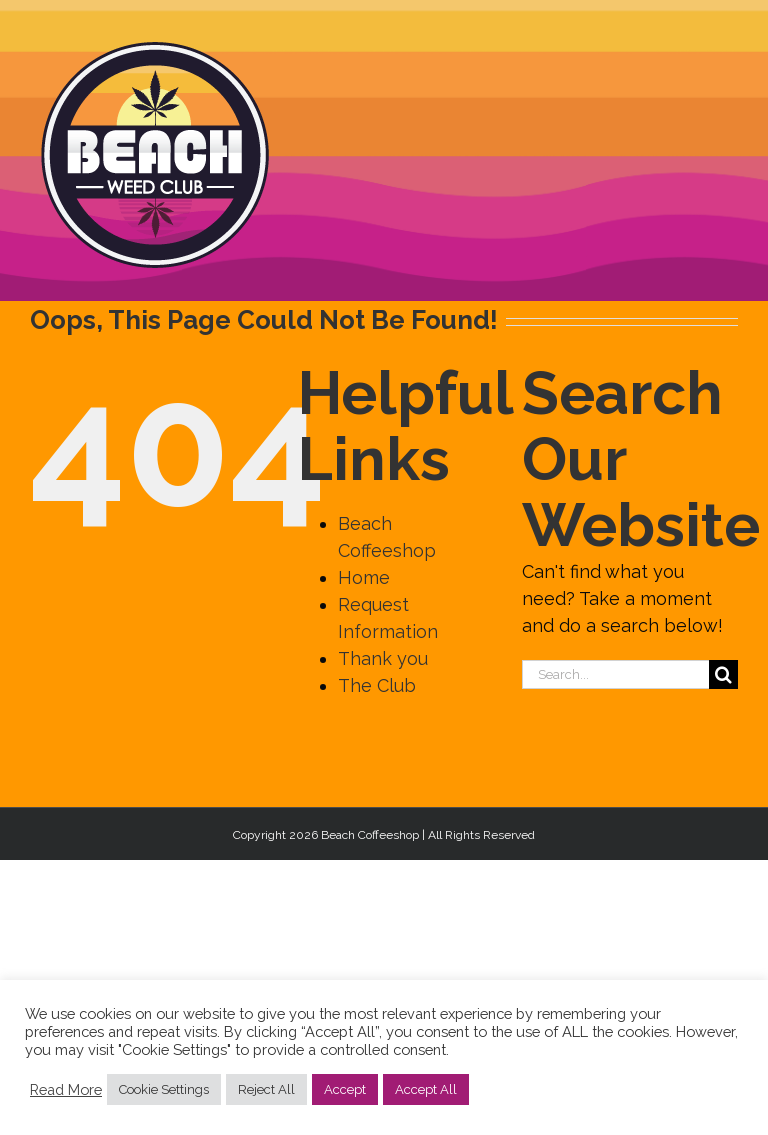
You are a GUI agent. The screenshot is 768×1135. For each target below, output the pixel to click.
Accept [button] (345, 1089)
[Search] (723, 674)
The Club (377, 685)
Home (364, 577)
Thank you (383, 658)
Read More (66, 1089)
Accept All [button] (426, 1089)
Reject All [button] (266, 1089)
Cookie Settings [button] (164, 1089)
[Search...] (615, 674)
